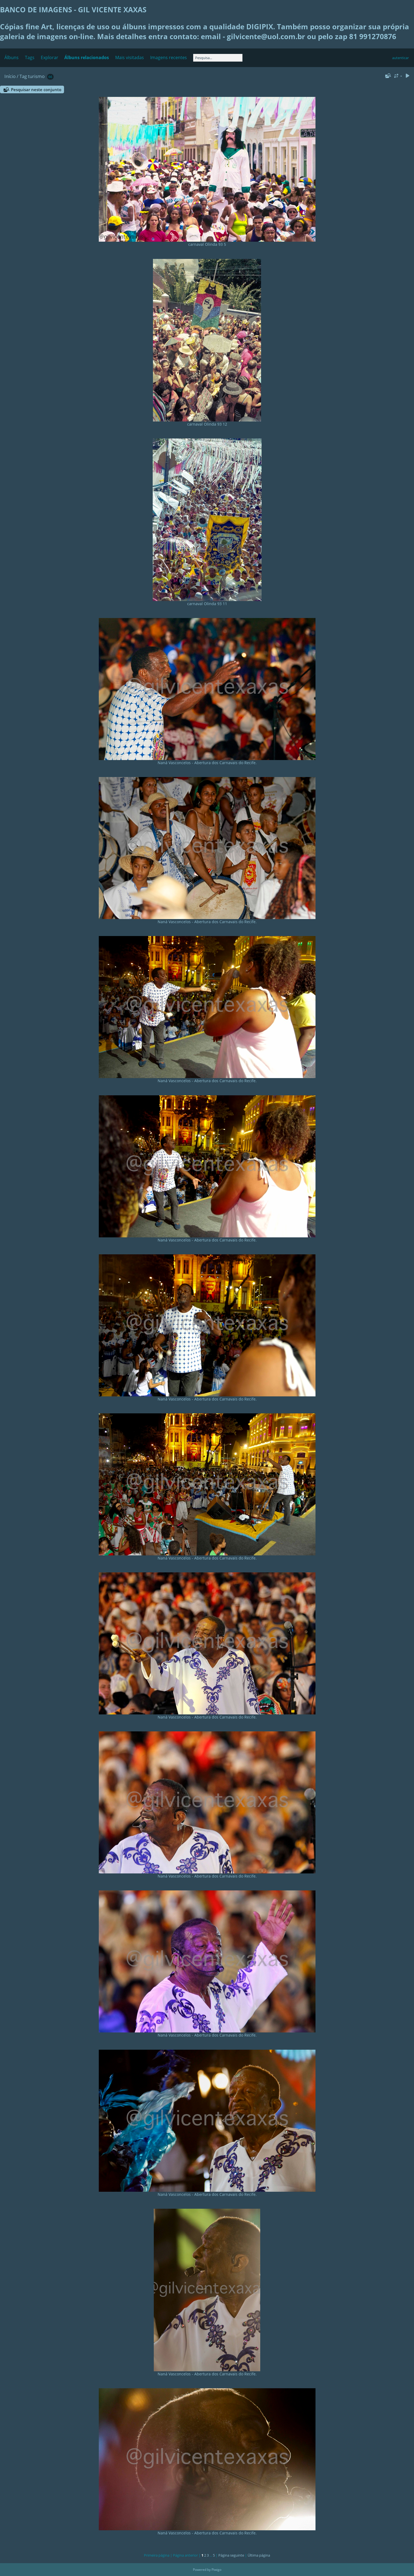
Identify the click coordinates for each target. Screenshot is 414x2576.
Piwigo (216, 2569)
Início (10, 76)
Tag (23, 76)
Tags (29, 57)
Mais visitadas (129, 57)
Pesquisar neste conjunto (36, 89)
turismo (36, 76)
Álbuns (11, 57)
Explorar (49, 57)
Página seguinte (231, 2555)
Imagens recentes (168, 57)
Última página (259, 2555)
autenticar (400, 57)
